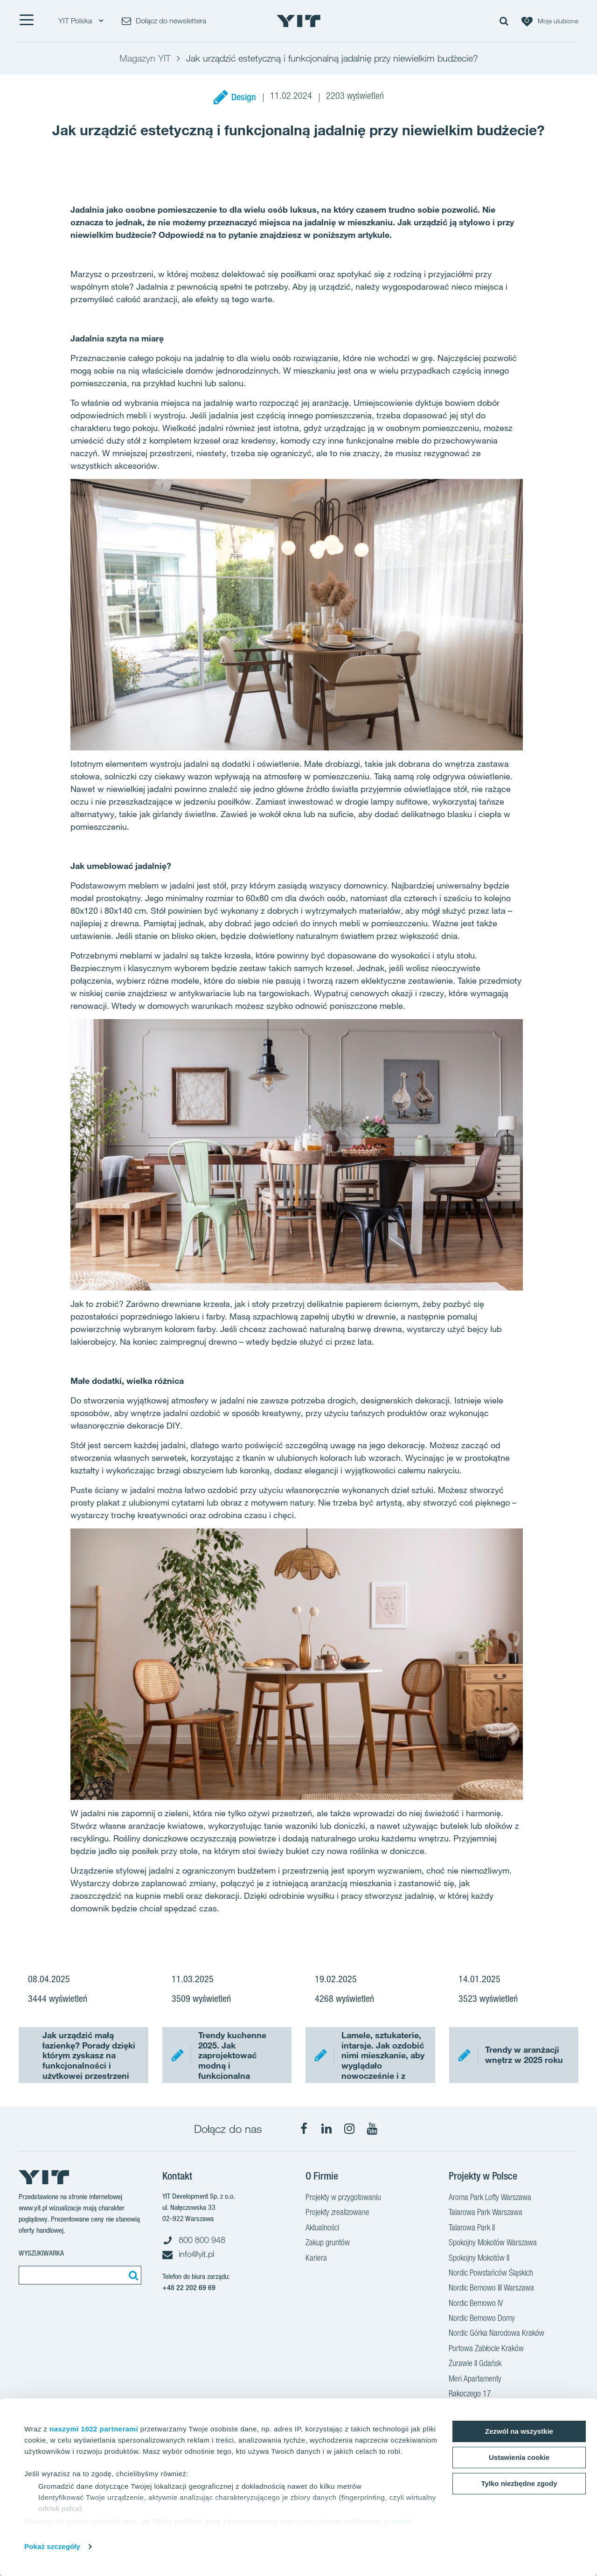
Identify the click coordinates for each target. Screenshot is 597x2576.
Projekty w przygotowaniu (343, 2198)
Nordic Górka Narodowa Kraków (496, 2334)
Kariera (316, 2259)
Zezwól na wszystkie (519, 2431)
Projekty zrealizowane (337, 2213)
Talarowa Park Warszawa (485, 2213)
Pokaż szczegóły (52, 2546)
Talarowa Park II (472, 2228)
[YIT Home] (298, 21)
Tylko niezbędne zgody (519, 2483)
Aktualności (322, 2228)
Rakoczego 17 (470, 2394)
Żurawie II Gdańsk (475, 2364)
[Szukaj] (132, 2275)
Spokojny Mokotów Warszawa (493, 2243)
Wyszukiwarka (41, 2253)
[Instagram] (349, 2128)
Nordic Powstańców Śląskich (491, 2274)
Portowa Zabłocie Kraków (486, 2349)
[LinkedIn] (326, 2128)
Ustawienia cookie (519, 2457)
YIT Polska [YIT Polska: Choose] (80, 20)
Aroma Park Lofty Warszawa (490, 2198)
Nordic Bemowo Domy (482, 2319)
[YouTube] (372, 2128)
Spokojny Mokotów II (479, 2259)
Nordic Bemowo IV (476, 2304)
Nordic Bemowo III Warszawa (491, 2288)
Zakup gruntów (327, 2243)
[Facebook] (303, 2128)
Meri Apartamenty (475, 2379)
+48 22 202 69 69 (188, 2287)
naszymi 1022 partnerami (93, 2429)
